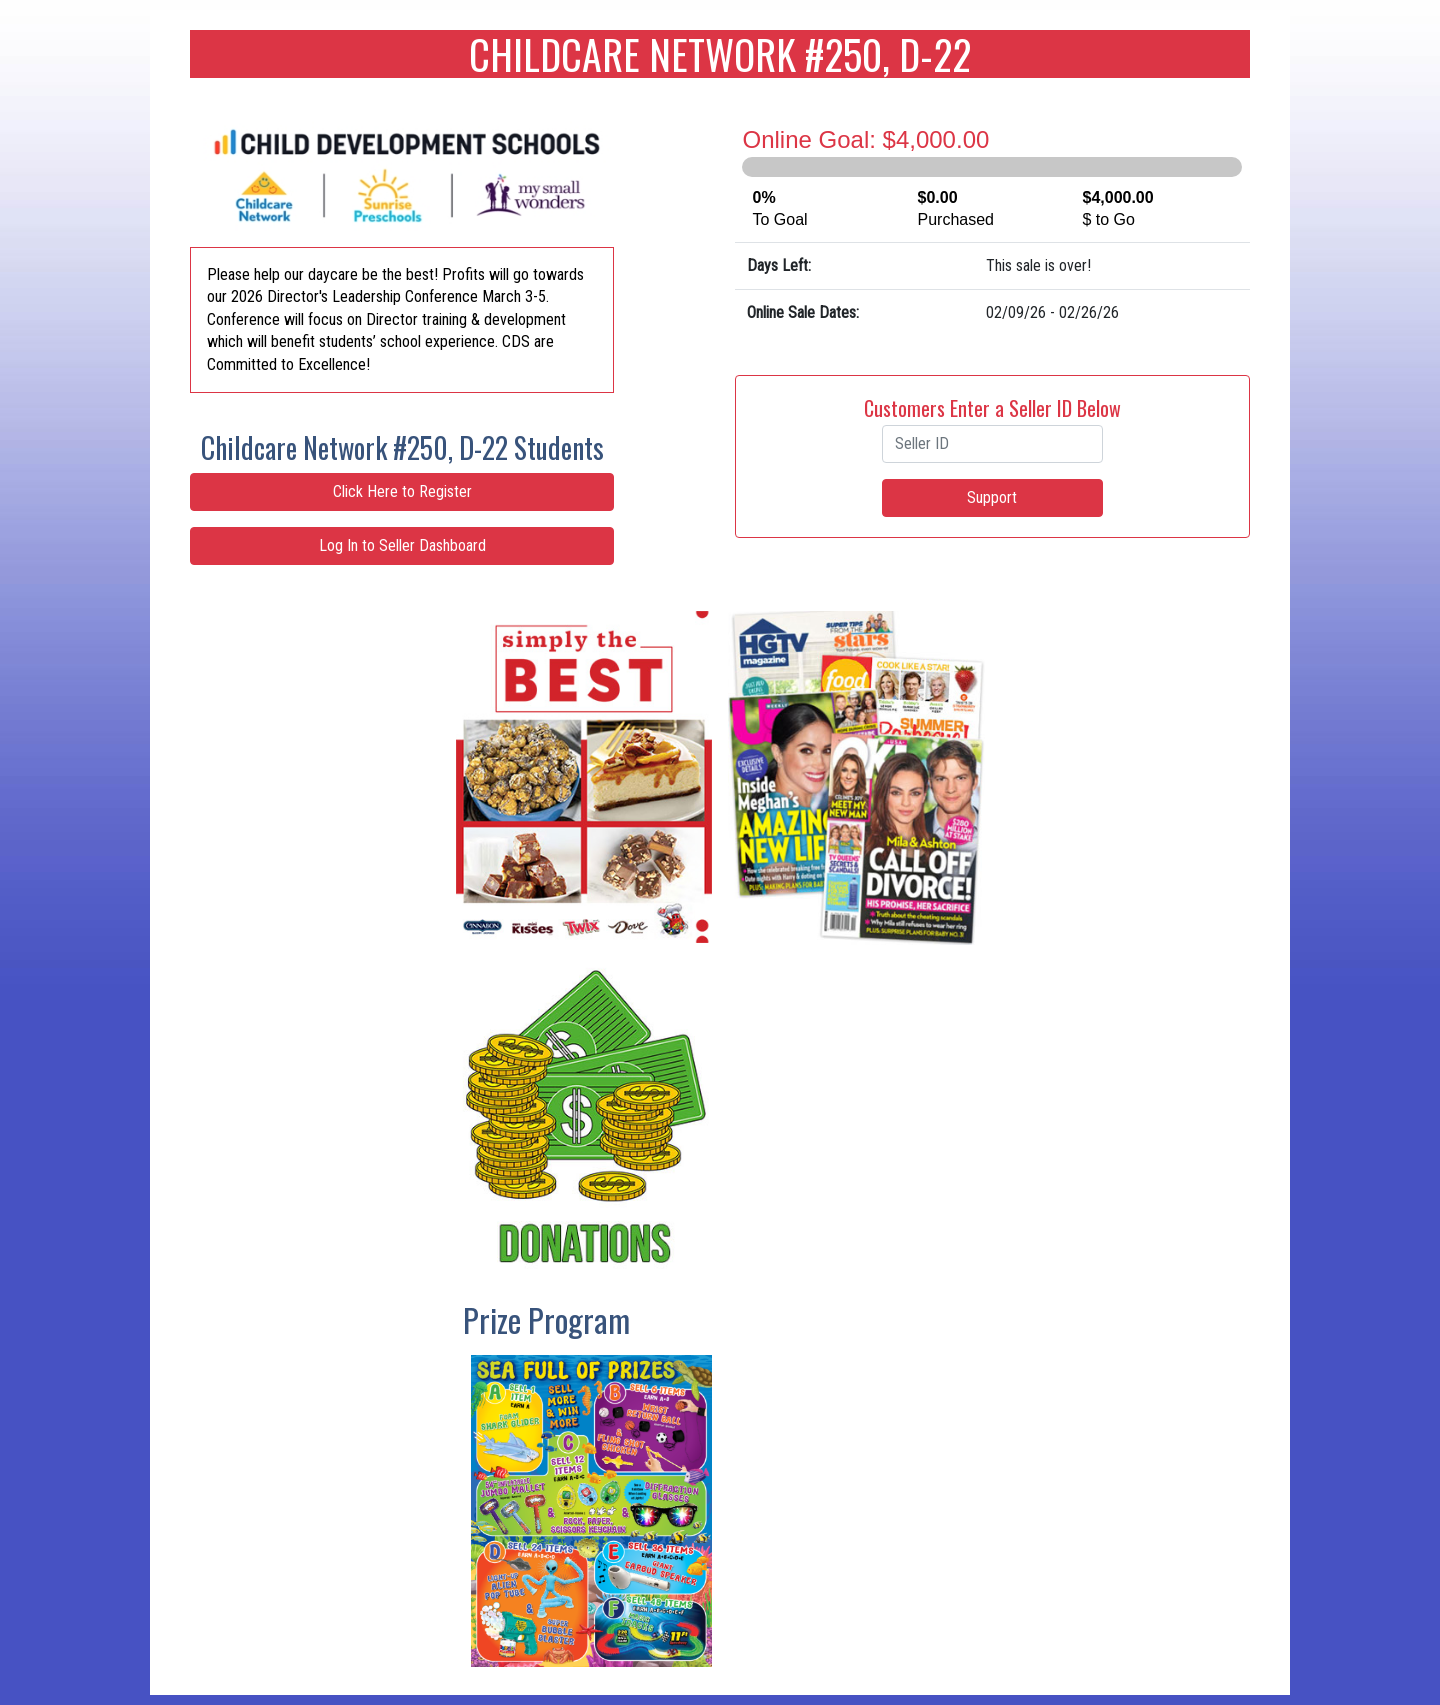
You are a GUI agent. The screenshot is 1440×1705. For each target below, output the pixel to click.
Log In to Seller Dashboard (402, 545)
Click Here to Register (402, 491)
